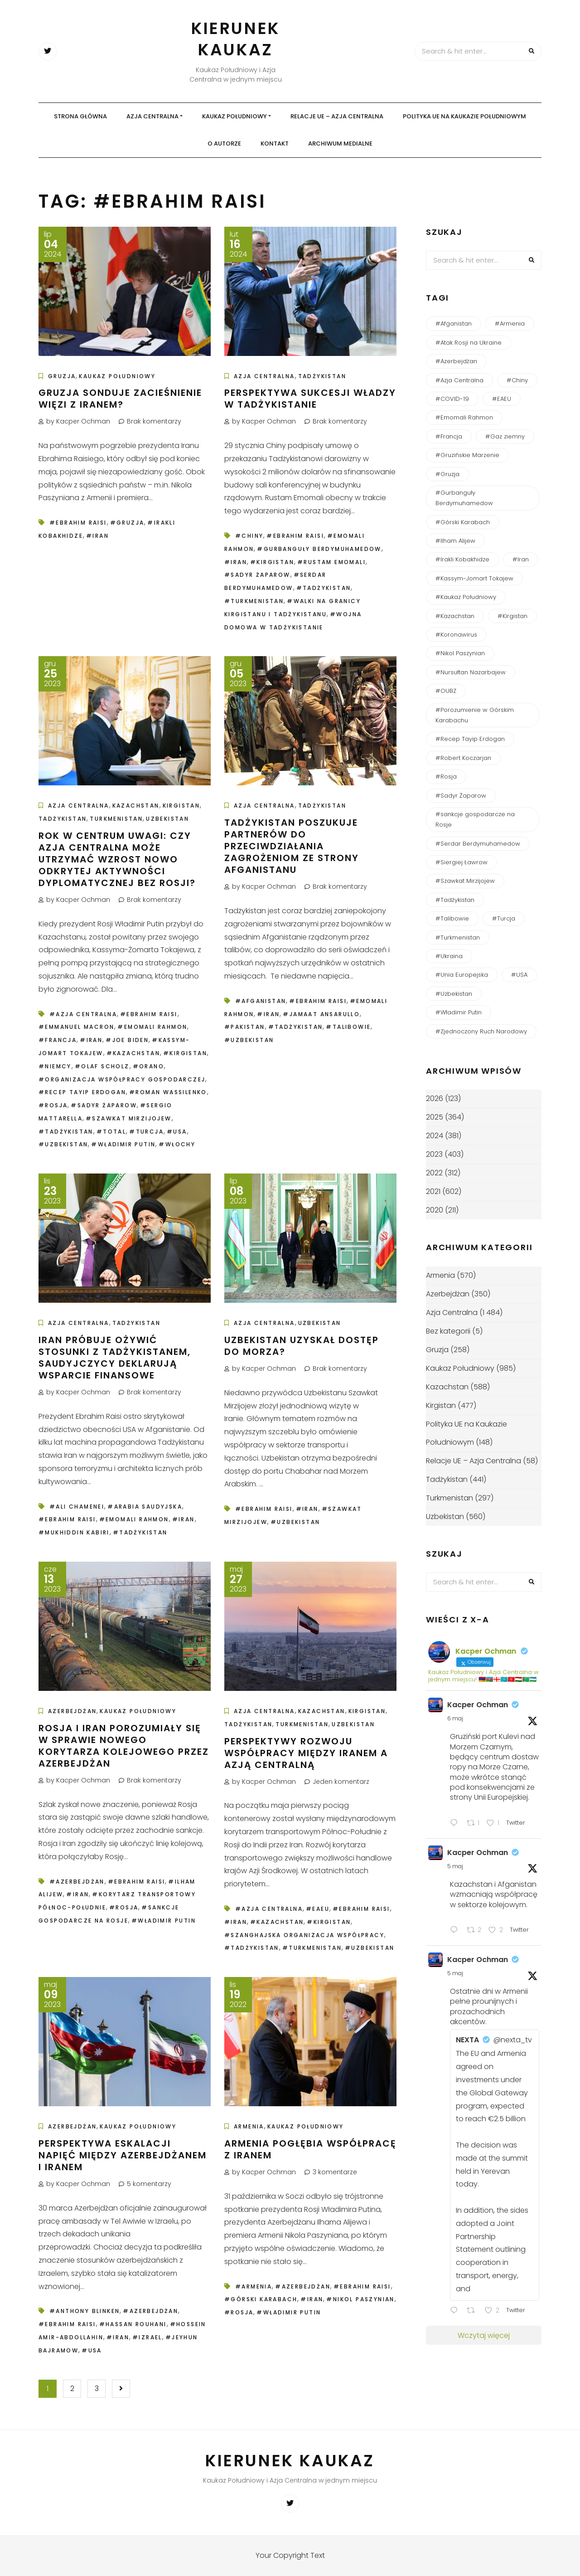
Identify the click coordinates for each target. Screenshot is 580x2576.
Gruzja (62, 376)
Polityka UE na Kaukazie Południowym (464, 116)
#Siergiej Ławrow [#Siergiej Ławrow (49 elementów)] (461, 862)
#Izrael (147, 2337)
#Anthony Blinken (84, 2311)
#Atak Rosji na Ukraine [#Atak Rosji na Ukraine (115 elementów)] (468, 342)
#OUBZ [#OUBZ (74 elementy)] (445, 691)
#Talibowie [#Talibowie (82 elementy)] (452, 918)
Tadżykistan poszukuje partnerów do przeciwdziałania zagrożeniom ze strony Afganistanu (291, 846)
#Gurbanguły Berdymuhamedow (319, 549)
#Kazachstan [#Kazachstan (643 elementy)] (454, 616)
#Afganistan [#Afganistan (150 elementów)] (453, 323)
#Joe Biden (127, 1040)
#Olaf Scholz (102, 1066)
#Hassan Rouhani (133, 2324)
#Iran (97, 536)
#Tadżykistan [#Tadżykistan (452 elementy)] (454, 900)
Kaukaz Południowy (234, 116)
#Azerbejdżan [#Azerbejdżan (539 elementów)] (456, 361)
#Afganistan (260, 1001)
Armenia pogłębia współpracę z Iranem (310, 2149)
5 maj (455, 1866)
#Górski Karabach (260, 2299)
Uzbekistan (167, 819)
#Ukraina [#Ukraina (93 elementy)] (449, 956)
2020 (434, 1210)
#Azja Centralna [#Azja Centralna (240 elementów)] (459, 380)
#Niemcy (55, 1066)
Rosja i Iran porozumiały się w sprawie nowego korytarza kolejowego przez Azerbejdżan (124, 1746)
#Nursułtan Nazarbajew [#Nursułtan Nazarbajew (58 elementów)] (470, 672)
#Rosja (53, 1105)
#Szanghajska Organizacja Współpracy (304, 1935)
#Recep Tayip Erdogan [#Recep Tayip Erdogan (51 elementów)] (470, 739)
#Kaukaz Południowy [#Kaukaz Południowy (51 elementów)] (465, 597)
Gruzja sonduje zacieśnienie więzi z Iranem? (120, 398)
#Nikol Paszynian (360, 2299)
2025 (434, 1117)
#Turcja (146, 1131)
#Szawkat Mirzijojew (129, 1118)
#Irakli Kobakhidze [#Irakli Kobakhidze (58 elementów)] (462, 559)
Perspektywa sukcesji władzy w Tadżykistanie (310, 398)
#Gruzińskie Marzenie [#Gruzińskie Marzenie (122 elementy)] (467, 455)
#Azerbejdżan (77, 1881)
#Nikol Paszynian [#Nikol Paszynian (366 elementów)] (460, 653)
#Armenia (253, 2286)
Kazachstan (136, 805)
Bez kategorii (448, 1331)
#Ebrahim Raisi (78, 522)
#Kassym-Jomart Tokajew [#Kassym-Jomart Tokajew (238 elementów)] (474, 578)
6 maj (455, 1718)
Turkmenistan (116, 819)
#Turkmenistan (254, 601)
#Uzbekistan (63, 1144)
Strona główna (80, 116)
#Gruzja (127, 522)
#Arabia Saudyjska (144, 1506)
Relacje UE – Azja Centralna (336, 116)
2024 (434, 1135)
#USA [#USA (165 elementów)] (519, 974)
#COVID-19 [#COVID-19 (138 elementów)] (452, 398)
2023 (434, 1154)
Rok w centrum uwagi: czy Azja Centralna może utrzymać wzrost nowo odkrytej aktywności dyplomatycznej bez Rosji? (119, 859)
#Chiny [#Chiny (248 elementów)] (517, 380)
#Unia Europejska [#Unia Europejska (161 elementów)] (461, 974)
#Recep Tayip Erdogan (82, 1092)
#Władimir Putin (123, 1144)
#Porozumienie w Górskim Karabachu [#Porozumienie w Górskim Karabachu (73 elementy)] (474, 715)
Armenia (249, 2126)
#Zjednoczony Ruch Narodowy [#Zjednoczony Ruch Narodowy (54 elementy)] (481, 1031)
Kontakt (275, 143)
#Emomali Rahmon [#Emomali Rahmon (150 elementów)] (464, 417)
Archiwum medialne (340, 143)
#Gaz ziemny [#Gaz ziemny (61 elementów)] (505, 436)
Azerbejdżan (72, 1711)
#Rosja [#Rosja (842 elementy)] (446, 776)
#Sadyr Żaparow (257, 575)
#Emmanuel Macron (76, 1027)
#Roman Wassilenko (168, 1092)
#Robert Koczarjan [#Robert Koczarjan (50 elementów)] (463, 758)
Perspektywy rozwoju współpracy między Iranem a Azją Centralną (306, 1753)
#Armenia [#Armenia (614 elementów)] (510, 323)
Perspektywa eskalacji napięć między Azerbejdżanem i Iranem (123, 2155)
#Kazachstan (133, 1053)
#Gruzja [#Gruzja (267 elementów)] (447, 474)
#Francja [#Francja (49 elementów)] (448, 436)
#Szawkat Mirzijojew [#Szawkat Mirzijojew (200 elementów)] (465, 881)
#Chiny (249, 536)
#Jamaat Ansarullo (321, 1014)
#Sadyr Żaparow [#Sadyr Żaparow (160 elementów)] (460, 795)
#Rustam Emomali (331, 562)
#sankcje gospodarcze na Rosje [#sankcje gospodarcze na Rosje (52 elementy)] (475, 819)
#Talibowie (348, 1027)
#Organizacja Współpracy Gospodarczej (122, 1079)
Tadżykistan (322, 376)
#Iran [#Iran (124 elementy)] (520, 559)
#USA (177, 1131)
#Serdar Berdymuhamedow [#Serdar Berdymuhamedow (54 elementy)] (477, 843)
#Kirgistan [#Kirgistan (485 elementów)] (512, 616)
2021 (433, 1191)
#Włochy (177, 1144)
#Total (111, 1131)
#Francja (58, 1040)
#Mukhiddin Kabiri (74, 1532)
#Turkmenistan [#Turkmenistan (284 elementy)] (457, 937)
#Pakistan (244, 1027)
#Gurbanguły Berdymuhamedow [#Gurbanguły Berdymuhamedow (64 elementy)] (464, 497)
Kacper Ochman (477, 1704)
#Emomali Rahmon (152, 1027)
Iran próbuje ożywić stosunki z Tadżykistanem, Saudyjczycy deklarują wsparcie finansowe (115, 1358)
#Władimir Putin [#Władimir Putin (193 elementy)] (458, 1012)
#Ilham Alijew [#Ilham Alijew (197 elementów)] (455, 540)
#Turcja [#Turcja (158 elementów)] (503, 918)
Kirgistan (181, 805)
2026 (434, 1098)
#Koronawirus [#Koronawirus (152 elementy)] (456, 634)
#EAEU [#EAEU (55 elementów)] (501, 398)
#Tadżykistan (323, 588)
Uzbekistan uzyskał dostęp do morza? (301, 1346)
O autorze (224, 143)
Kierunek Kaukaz (235, 39)
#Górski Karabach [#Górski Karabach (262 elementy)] (462, 522)
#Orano (148, 1066)
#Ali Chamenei (76, 1506)
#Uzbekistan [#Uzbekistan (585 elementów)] (453, 993)
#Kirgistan (272, 562)
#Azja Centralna (83, 1014)
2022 (434, 1173)
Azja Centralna (152, 116)
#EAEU (317, 1909)
